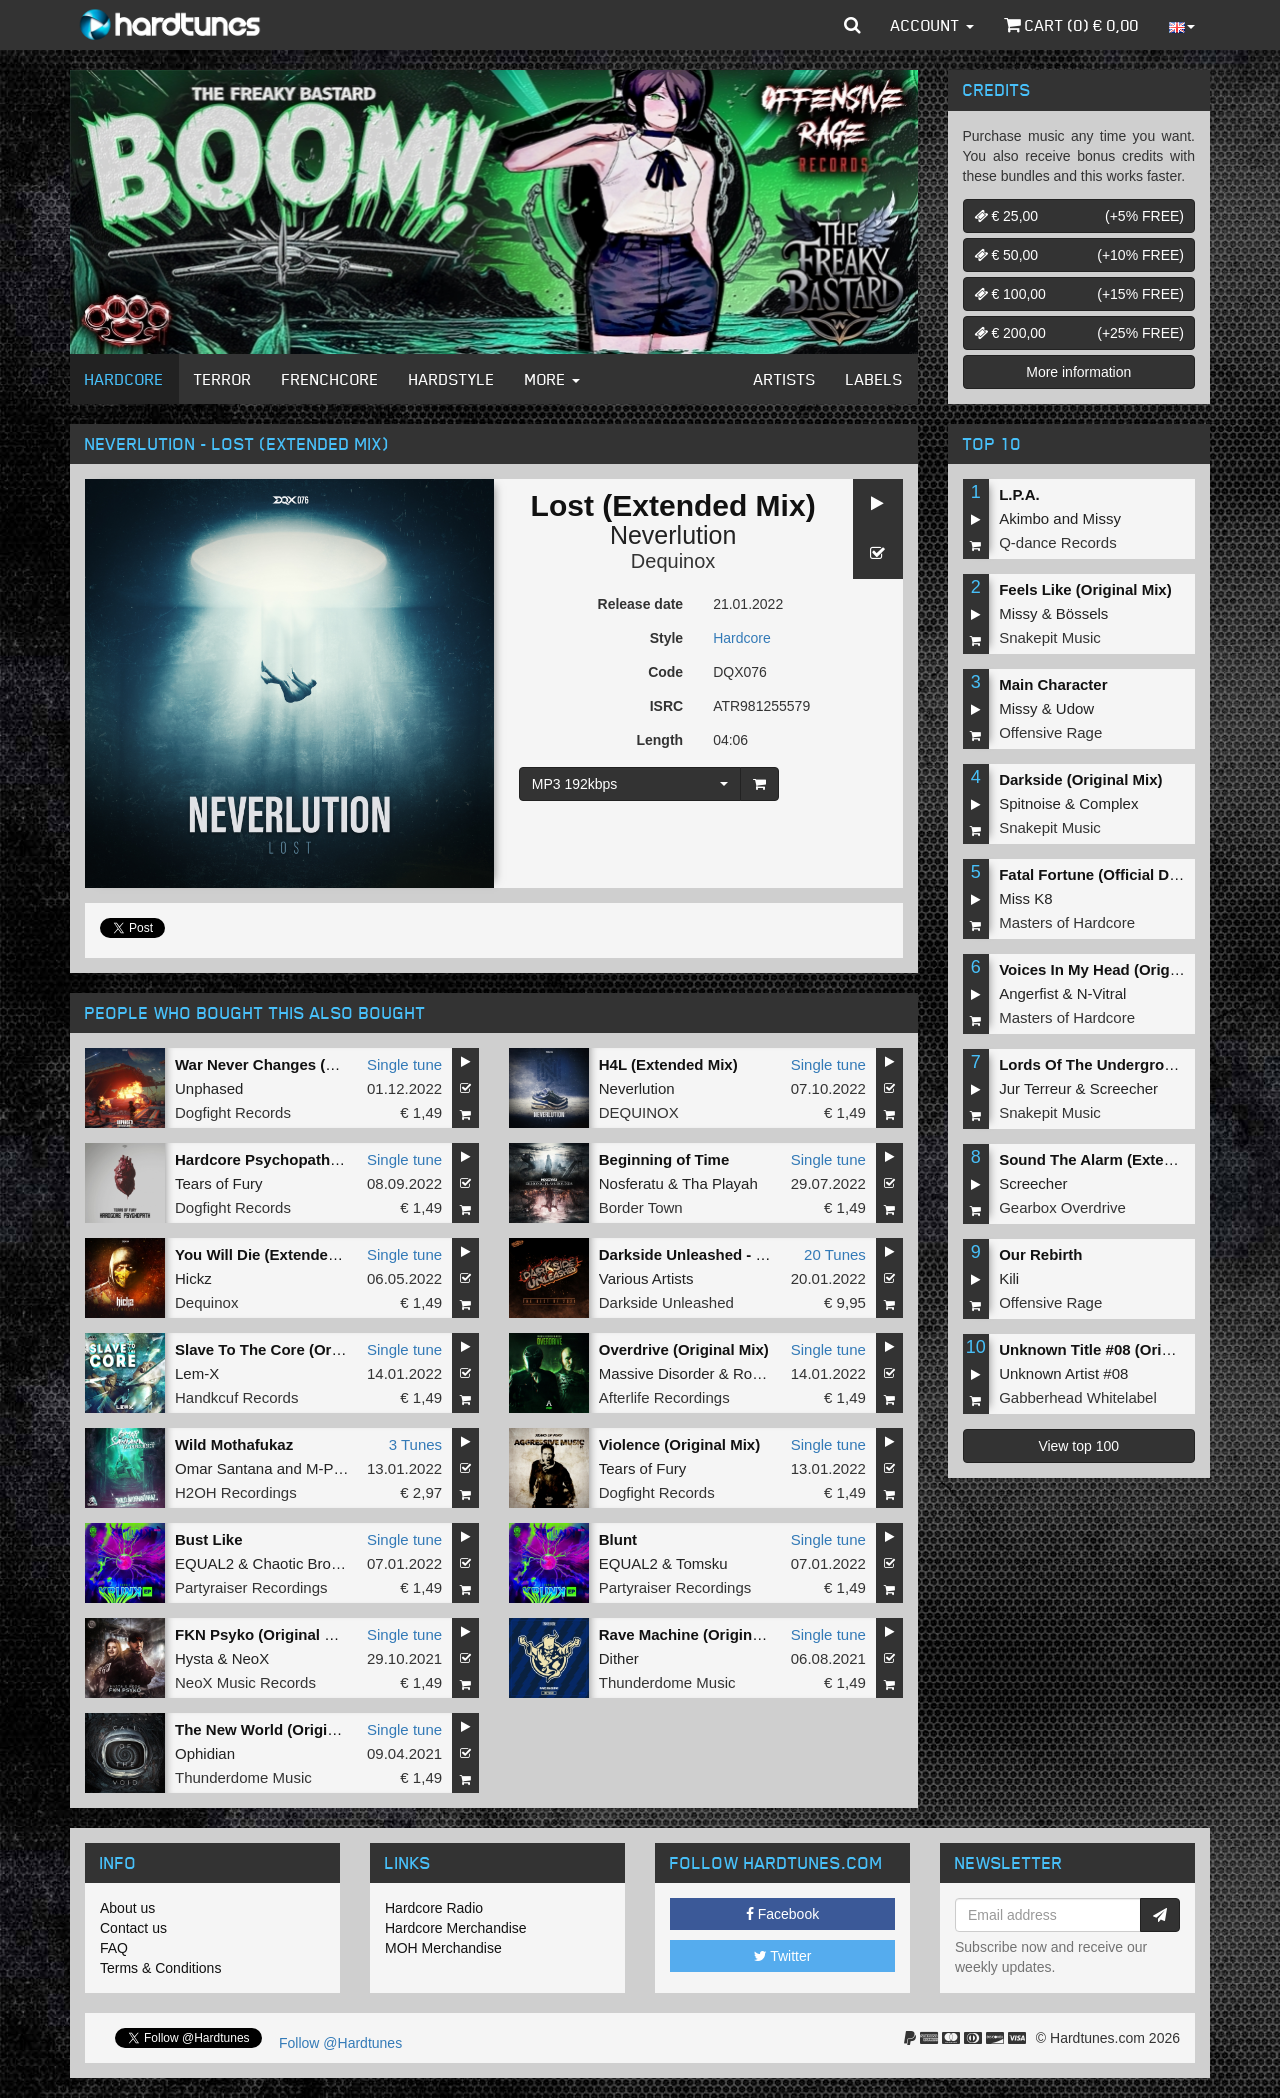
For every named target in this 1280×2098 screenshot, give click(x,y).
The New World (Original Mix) (279, 1729)
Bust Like (209, 1539)
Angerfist (1028, 993)
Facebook (782, 1914)
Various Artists (646, 1278)
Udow (1075, 708)
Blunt (618, 1539)
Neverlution (673, 535)
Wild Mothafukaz (234, 1444)
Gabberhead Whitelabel (1078, 1397)
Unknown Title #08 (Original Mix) (1114, 1349)
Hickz (193, 1278)
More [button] (552, 379)
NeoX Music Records (245, 1682)
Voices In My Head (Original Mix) (1114, 969)
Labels (874, 379)
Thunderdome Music (667, 1682)
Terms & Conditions (160, 1968)
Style (666, 638)
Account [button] (932, 25)
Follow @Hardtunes (340, 2043)
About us (127, 1908)
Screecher (1124, 1088)
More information (1078, 372)
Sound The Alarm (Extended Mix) (1116, 1159)
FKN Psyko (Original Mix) (264, 1634)
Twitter (783, 1956)
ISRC (666, 706)
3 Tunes (415, 1444)
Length (659, 740)
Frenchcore (330, 379)
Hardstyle (452, 379)
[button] (852, 25)
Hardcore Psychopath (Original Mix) (302, 1159)
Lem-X (197, 1373)
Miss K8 (1025, 898)
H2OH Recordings (236, 1492)
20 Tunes (835, 1254)
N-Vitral (1102, 993)
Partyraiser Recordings (251, 1587)
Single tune (404, 1064)
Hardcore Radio (434, 1908)
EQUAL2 (204, 1563)
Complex (1108, 803)
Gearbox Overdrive (1062, 1207)
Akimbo (1024, 518)
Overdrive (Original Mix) (684, 1349)
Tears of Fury (219, 1183)
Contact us (133, 1928)
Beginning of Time (664, 1159)
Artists (785, 379)
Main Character (1053, 684)
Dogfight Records (233, 1112)
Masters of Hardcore (1067, 922)
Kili (1009, 1278)
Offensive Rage (1050, 732)
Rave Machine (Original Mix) (699, 1634)
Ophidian (205, 1753)
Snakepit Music (1050, 637)
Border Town (641, 1207)
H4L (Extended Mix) (668, 1064)
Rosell (754, 1373)
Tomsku (702, 1563)
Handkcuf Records (236, 1397)
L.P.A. (1019, 494)
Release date (641, 604)
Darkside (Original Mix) (1080, 779)
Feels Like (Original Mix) (1085, 589)
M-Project (338, 1468)
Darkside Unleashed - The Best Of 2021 (738, 1254)
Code (665, 672)
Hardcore (124, 379)
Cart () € (1071, 25)
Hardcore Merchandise (456, 1928)
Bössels (1082, 613)
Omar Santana (224, 1468)
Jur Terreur (1035, 1088)
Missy (1102, 518)
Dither (619, 1658)
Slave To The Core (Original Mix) (290, 1349)
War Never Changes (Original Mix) (295, 1064)
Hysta (194, 1658)
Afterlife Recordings (664, 1397)
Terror (223, 379)
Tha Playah (720, 1183)
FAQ (114, 1948)
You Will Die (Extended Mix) (273, 1254)
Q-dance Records (1058, 542)
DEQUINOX (639, 1112)
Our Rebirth (1040, 1254)
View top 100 (1078, 1446)
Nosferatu (631, 1183)
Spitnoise (1030, 803)
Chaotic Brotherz (309, 1563)
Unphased (209, 1088)
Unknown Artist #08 (1063, 1373)
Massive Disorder (657, 1373)
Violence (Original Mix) (679, 1444)
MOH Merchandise (443, 1948)
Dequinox (673, 561)
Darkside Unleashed (666, 1302)
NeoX (251, 1658)
